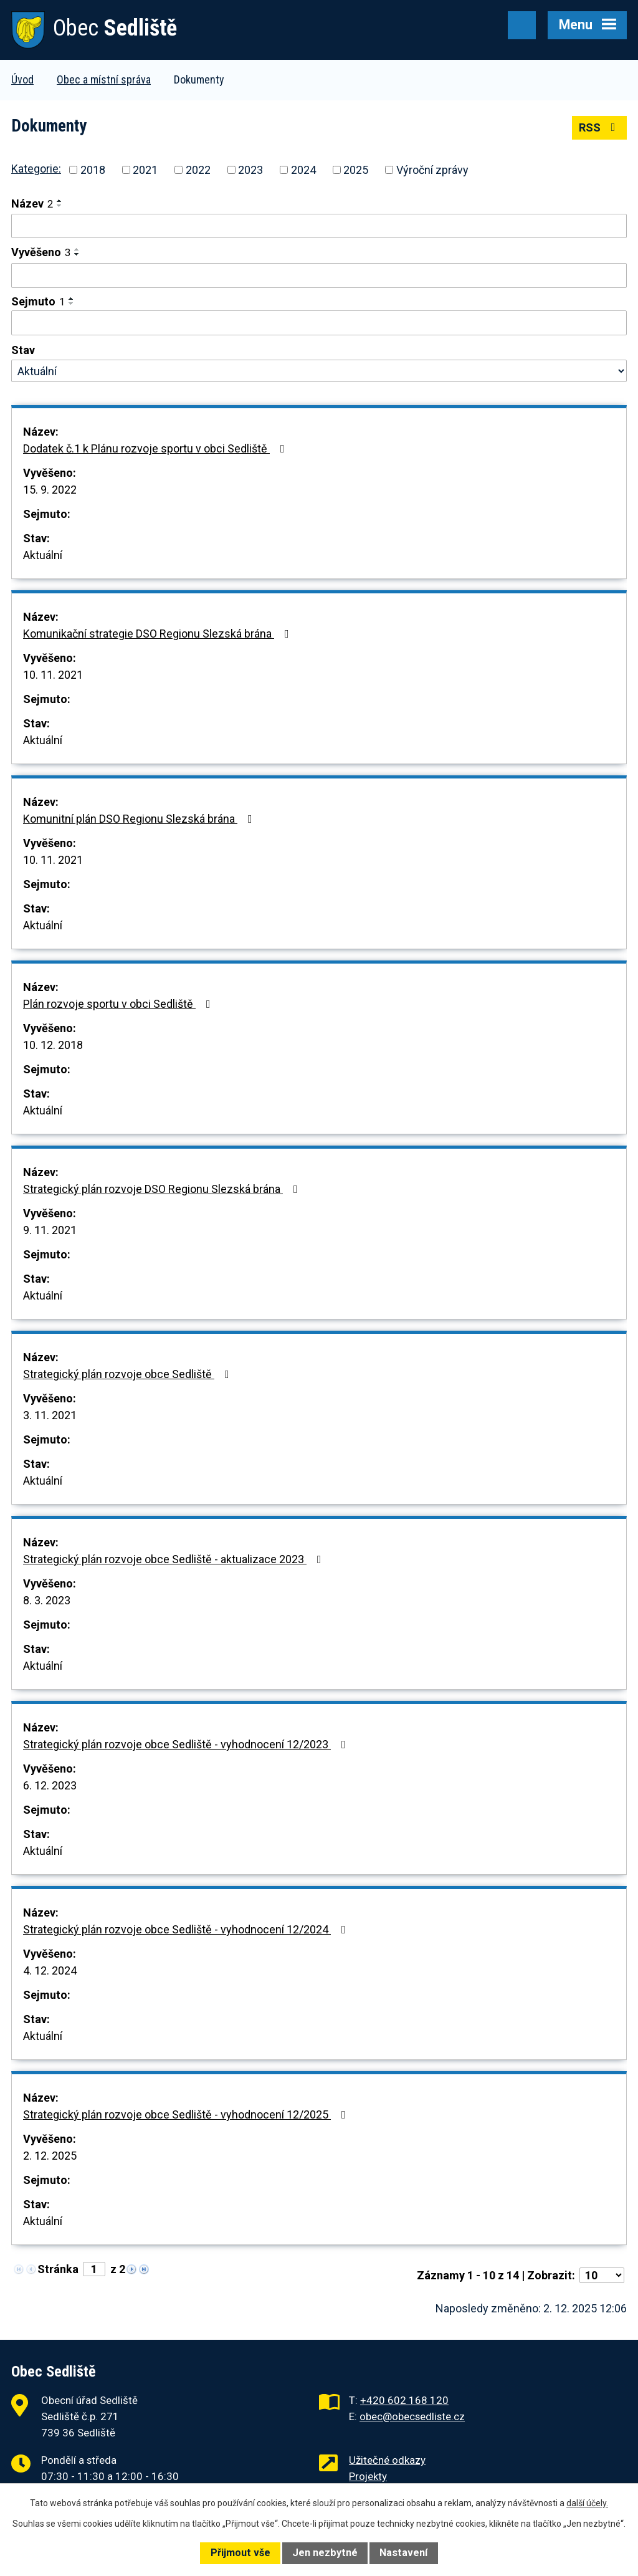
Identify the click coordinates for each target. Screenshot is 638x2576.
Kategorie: (36, 168)
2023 (250, 169)
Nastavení (403, 2553)
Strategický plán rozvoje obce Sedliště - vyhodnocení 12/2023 (187, 1744)
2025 (355, 169)
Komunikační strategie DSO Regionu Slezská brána (158, 633)
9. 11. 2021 (50, 1230)
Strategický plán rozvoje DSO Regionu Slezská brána (163, 1188)
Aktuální (42, 555)
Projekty (368, 2476)
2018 (92, 169)
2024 (303, 169)
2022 (198, 169)
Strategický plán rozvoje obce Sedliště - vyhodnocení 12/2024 (187, 1929)
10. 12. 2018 (53, 1044)
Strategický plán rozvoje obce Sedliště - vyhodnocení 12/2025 (187, 2114)
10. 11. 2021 (53, 674)
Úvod (22, 79)
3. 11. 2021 (50, 1415)
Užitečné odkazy (387, 2460)
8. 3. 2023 (46, 1600)
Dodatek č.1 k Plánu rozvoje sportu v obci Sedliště (156, 448)
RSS (600, 127)
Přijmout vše (240, 2553)
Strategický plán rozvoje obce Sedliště (128, 1374)
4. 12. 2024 (50, 1970)
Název (32, 203)
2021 (145, 169)
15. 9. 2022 (50, 489)
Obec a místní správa (104, 79)
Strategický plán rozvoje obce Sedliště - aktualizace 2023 (174, 1559)
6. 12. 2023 (50, 1785)
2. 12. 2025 (50, 2155)
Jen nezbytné (325, 2553)
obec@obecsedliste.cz (412, 2416)
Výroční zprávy (432, 169)
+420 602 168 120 (404, 2400)
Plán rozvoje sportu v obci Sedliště (119, 1003)
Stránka (58, 2269)
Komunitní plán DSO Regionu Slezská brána (140, 818)
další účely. (587, 2503)
